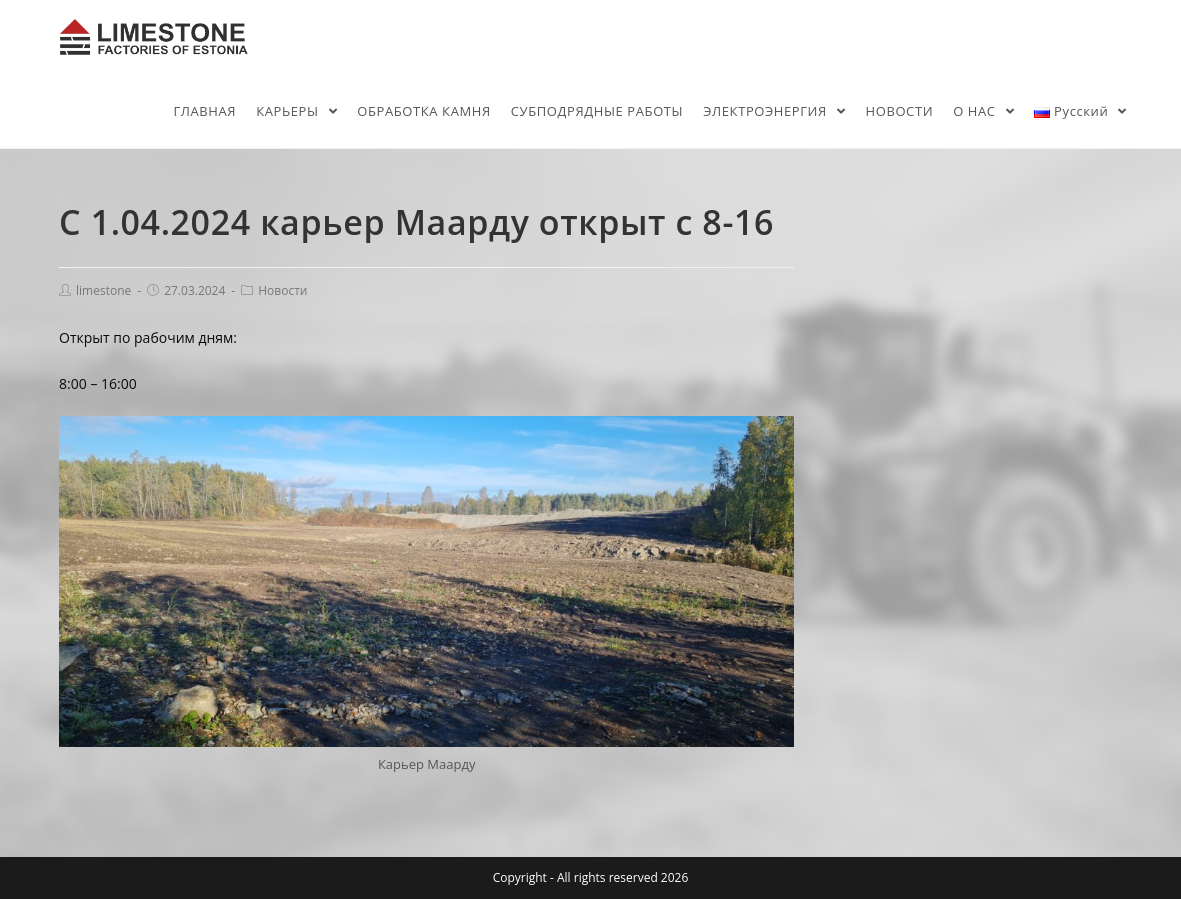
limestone (103, 290)
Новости (282, 290)
